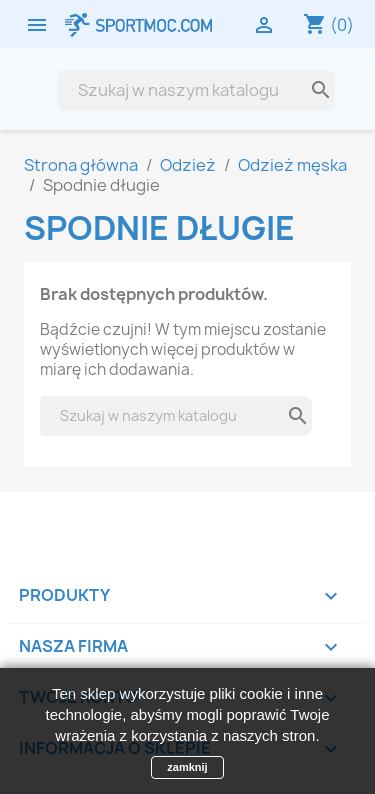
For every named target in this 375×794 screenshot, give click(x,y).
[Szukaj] (180, 90)
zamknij (187, 767)
